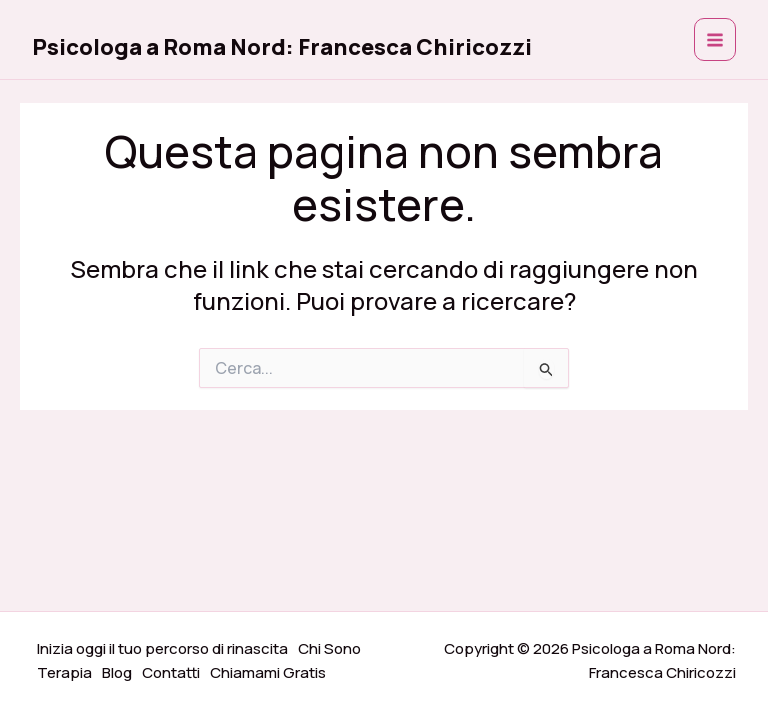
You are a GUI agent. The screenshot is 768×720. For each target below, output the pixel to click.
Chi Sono (329, 648)
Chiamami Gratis (268, 672)
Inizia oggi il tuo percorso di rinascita (162, 648)
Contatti (171, 672)
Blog (117, 672)
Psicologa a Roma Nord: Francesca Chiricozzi (282, 47)
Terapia (64, 672)
